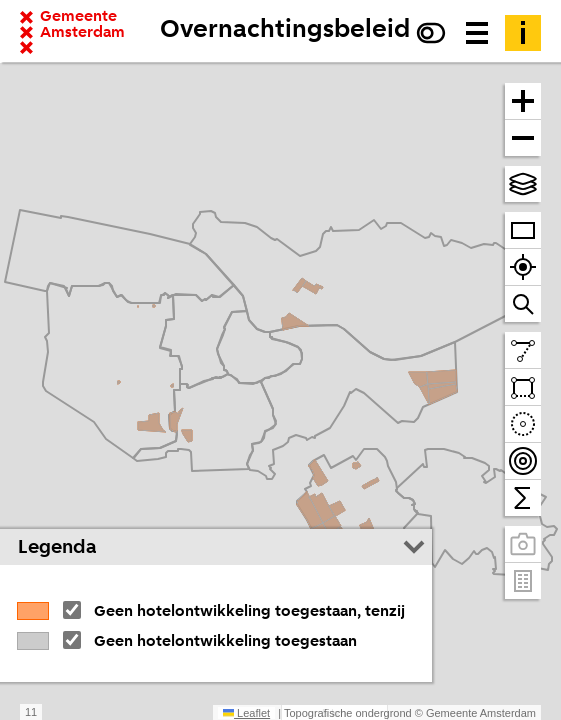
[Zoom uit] (523, 138)
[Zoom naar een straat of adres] (523, 304)
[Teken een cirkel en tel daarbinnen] (523, 424)
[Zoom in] (523, 101)
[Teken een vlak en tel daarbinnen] (523, 387)
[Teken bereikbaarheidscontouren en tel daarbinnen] (523, 461)
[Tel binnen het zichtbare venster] (523, 498)
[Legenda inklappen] (414, 547)
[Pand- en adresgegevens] (523, 581)
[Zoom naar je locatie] (523, 267)
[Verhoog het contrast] (431, 33)
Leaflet (246, 713)
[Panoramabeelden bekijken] (523, 544)
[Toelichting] (523, 33)
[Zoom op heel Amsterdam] (523, 230)
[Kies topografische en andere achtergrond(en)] (523, 184)
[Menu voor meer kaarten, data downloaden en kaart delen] (477, 33)
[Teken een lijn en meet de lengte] (523, 350)
